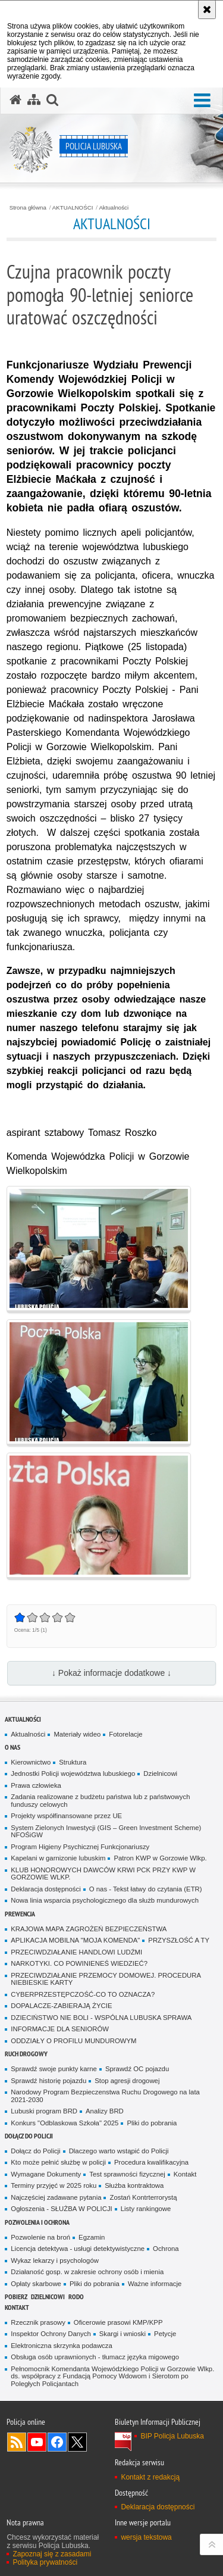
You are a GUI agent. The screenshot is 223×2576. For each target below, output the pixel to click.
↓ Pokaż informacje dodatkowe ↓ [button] (111, 1673)
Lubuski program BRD (44, 2111)
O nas (12, 1747)
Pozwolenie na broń (40, 2237)
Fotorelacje (125, 1734)
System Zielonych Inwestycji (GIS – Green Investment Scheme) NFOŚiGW (106, 1831)
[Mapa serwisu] (33, 100)
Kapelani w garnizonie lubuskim (58, 1858)
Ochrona (166, 2248)
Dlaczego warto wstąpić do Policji (119, 2151)
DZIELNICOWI (48, 2296)
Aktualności (113, 208)
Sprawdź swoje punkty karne (54, 2068)
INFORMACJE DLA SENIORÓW (60, 2028)
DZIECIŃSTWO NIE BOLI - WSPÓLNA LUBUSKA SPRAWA (101, 2017)
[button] (202, 101)
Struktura (72, 1762)
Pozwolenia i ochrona (37, 2222)
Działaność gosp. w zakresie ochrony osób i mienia (87, 2271)
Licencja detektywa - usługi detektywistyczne (78, 2248)
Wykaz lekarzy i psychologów (55, 2260)
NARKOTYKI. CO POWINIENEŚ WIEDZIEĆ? (79, 1963)
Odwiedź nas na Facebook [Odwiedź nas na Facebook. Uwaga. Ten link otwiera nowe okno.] (57, 2442)
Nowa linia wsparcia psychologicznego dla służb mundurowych (105, 1900)
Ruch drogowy (26, 2053)
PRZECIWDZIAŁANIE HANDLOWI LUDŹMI (76, 1952)
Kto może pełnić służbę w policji (58, 2162)
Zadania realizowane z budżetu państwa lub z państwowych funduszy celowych (100, 1800)
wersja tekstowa (146, 2537)
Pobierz (16, 2296)
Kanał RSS (16, 2442)
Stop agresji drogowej (127, 2080)
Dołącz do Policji (29, 2135)
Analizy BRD (105, 2111)
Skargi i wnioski (122, 2333)
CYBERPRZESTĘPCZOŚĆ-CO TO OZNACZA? (83, 1994)
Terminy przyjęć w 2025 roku (53, 2185)
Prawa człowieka (36, 1785)
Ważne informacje (155, 2283)
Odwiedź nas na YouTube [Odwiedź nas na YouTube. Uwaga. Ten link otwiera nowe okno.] (36, 2442)
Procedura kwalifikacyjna (151, 2162)
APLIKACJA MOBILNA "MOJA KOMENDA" (75, 1940)
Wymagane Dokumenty (46, 2174)
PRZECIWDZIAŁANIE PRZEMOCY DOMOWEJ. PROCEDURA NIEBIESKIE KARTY (106, 1979)
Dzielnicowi (160, 1773)
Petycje (165, 2333)
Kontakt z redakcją (150, 2477)
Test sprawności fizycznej (127, 2174)
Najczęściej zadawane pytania (56, 2197)
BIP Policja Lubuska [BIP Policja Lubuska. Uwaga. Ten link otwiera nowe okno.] (172, 2436)
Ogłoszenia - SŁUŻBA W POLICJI (61, 2208)
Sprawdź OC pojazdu (137, 2068)
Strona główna (28, 208)
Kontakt (185, 2174)
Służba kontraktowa (134, 2185)
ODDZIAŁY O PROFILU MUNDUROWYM (73, 2040)
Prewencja (20, 1913)
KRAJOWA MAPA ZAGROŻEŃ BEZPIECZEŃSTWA (89, 1928)
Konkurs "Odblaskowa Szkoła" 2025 (64, 2123)
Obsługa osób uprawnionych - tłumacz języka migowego (95, 2356)
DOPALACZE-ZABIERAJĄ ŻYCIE (61, 2005)
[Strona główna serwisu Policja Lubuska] (15, 100)
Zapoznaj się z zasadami (51, 2554)
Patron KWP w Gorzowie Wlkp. (160, 1858)
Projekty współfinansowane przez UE (66, 1815)
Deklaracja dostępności (45, 1889)
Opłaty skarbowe (36, 2283)
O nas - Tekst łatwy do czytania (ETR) (145, 1889)
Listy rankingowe (146, 2208)
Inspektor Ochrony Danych (50, 2333)
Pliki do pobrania (152, 2123)
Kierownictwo (31, 1762)
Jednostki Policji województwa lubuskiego (73, 1773)
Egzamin (91, 2237)
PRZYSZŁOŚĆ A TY (178, 1940)
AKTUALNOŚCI (72, 208)
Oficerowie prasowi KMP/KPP (118, 2322)
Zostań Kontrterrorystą (143, 2197)
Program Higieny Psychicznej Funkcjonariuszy (80, 1846)
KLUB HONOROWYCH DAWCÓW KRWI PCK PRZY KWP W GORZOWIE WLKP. (103, 1873)
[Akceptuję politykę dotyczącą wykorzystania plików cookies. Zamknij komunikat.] (207, 9)
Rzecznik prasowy (38, 2322)
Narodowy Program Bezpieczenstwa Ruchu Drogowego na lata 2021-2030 (105, 2095)
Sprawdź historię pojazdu (48, 2080)
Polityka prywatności (44, 2562)
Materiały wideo (77, 1734)
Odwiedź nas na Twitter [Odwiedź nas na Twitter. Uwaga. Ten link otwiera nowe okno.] (77, 2442)
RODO (76, 2296)
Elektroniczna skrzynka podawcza (61, 2345)
